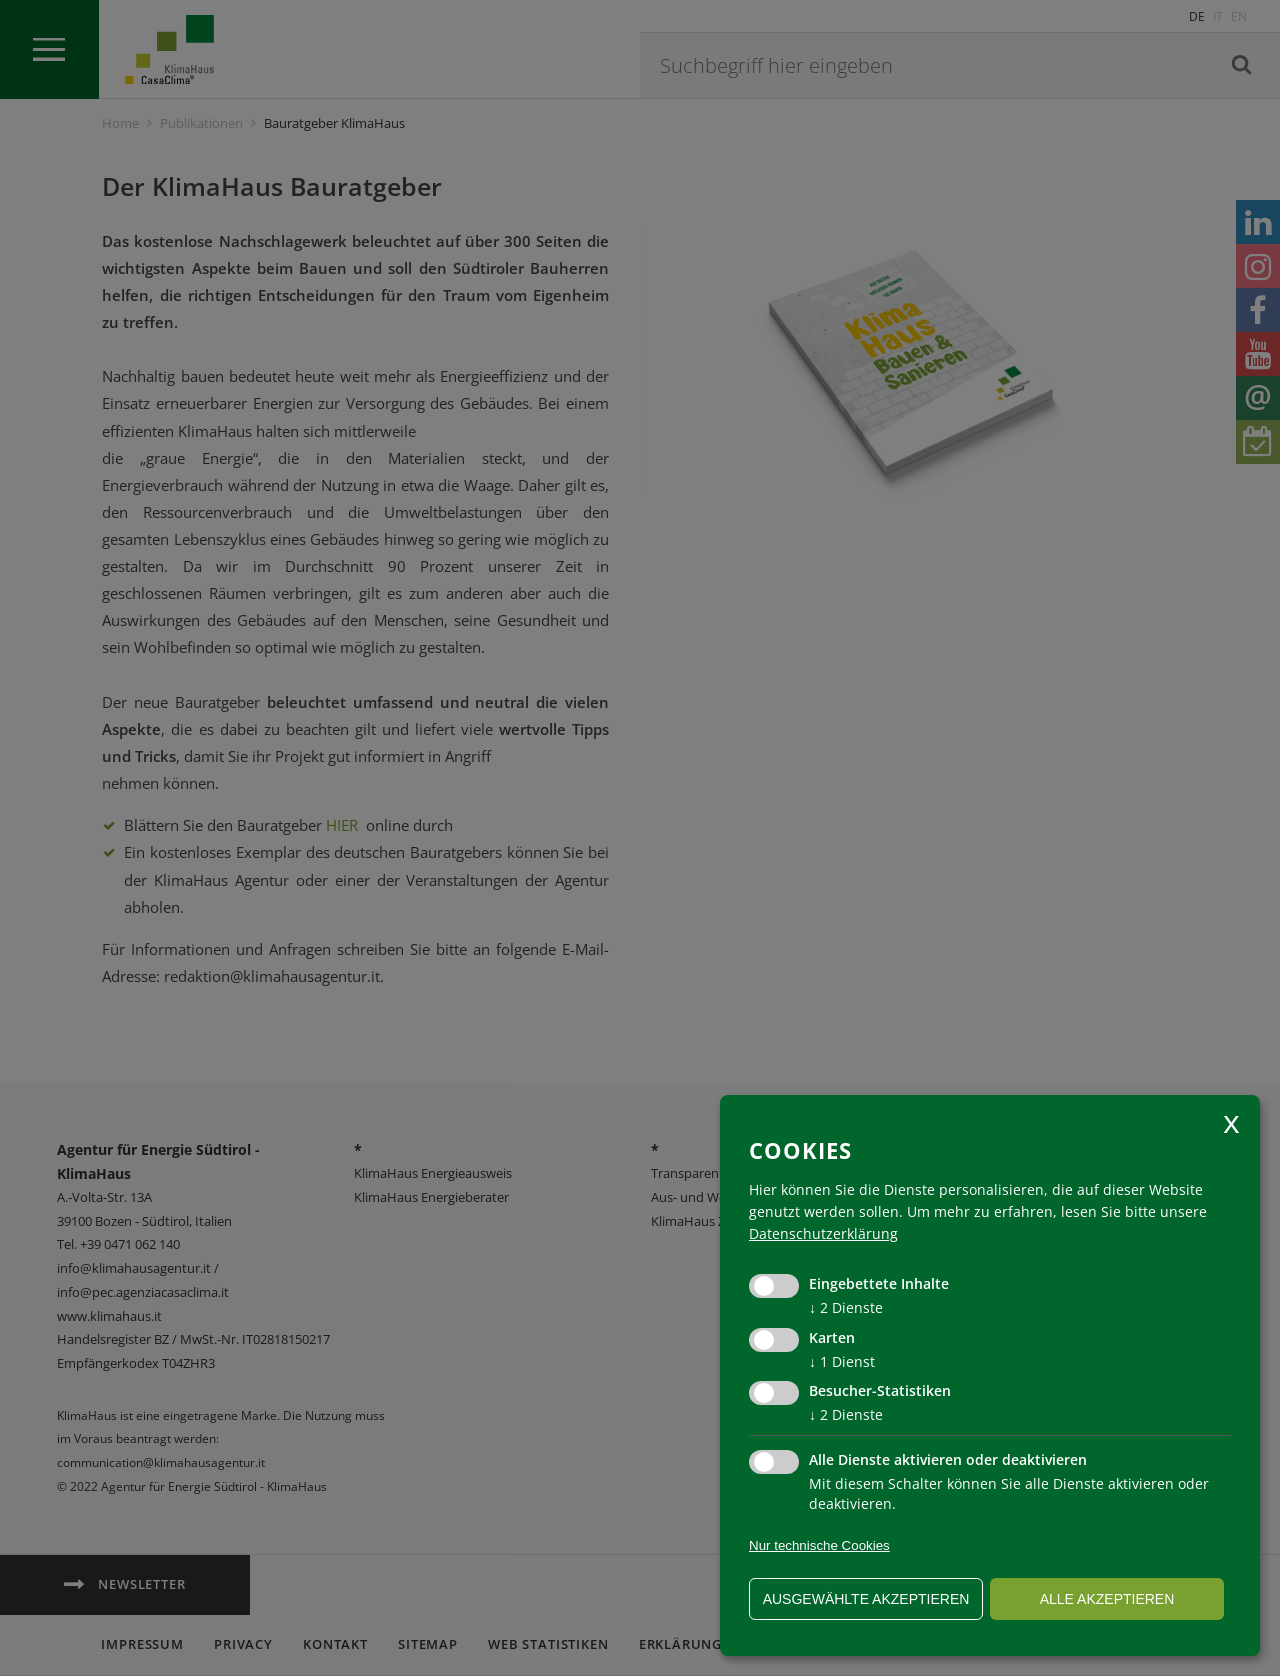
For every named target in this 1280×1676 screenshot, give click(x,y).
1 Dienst (842, 1361)
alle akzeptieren (1107, 1599)
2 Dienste (846, 1307)
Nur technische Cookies (819, 1545)
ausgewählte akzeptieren (866, 1599)
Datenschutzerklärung (823, 1233)
